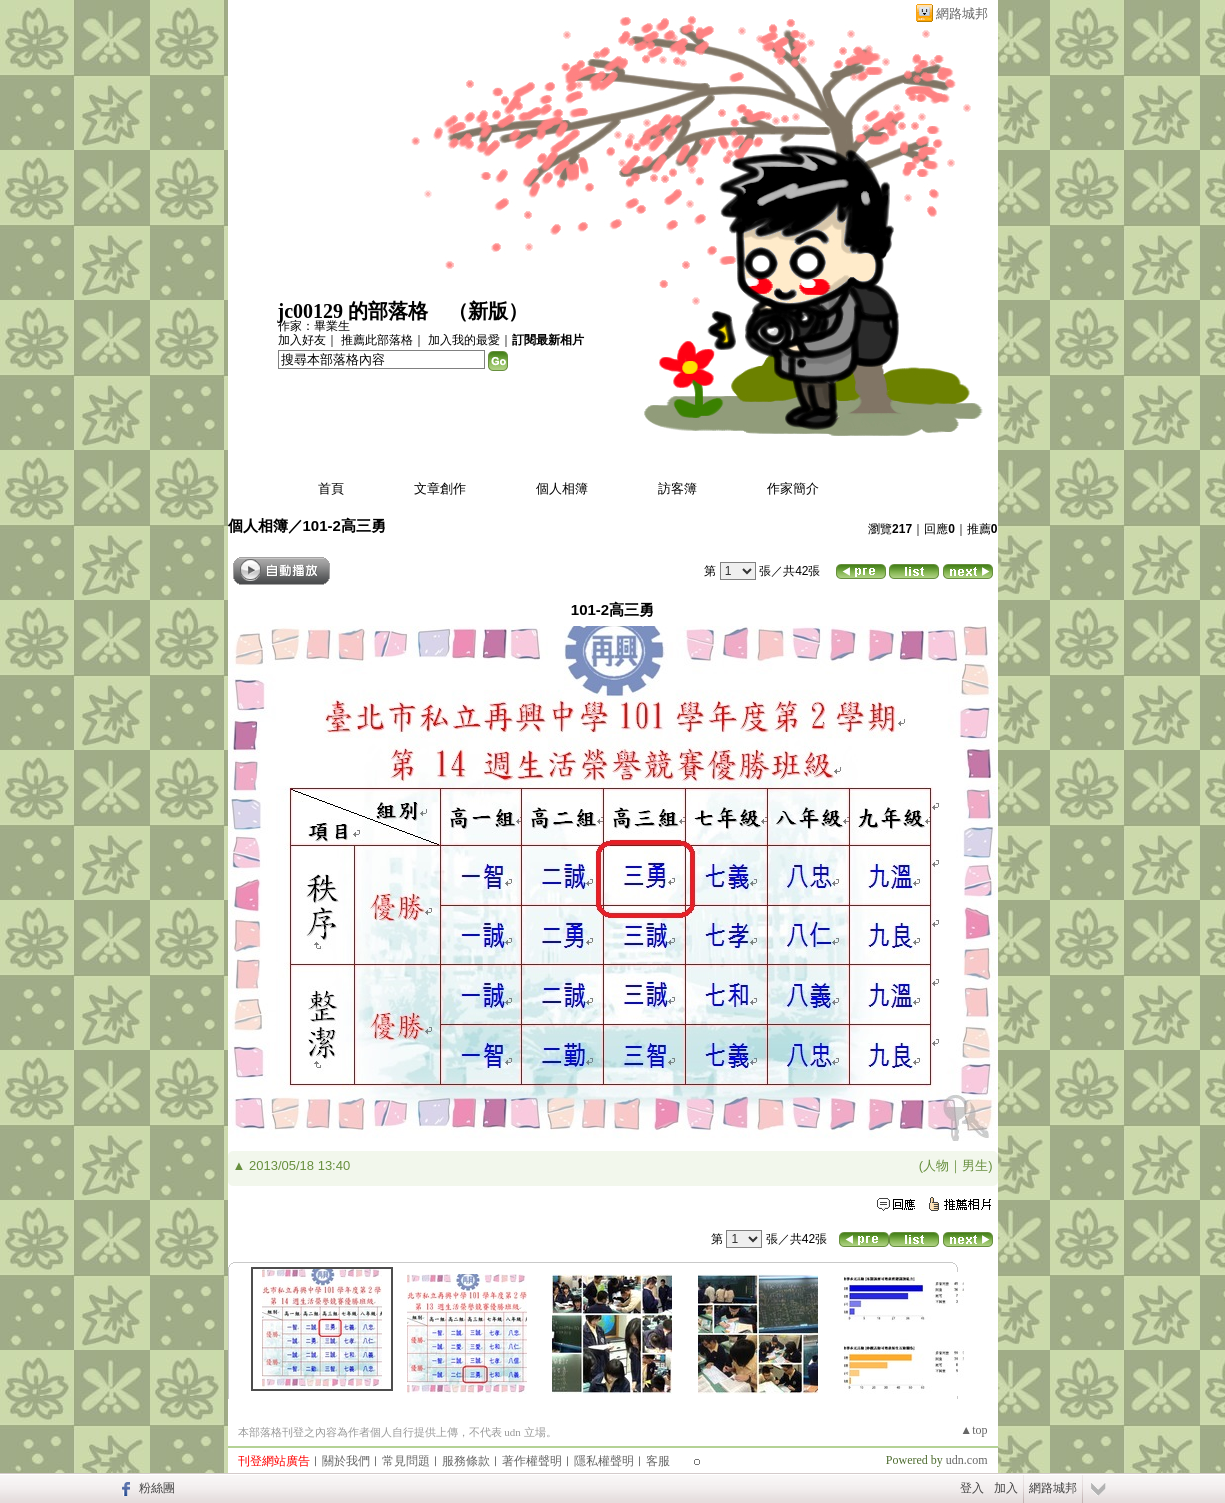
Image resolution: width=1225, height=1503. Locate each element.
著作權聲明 (532, 1461)
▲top (973, 1430)
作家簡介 (793, 488)
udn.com (967, 1460)
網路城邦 (962, 13)
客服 (658, 1461)
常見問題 (406, 1461)
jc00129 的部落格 (353, 311)
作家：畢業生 (314, 326)
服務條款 (466, 1461)
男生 (975, 1165)
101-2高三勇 (344, 525)
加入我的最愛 (464, 340)
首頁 (331, 488)
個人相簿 (562, 488)
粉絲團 (157, 1488)
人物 (936, 1165)
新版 (488, 311)
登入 (972, 1488)
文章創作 (440, 488)
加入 (1006, 1488)
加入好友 (302, 340)
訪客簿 (677, 488)
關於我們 (346, 1461)
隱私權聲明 (604, 1461)
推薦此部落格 (377, 340)
